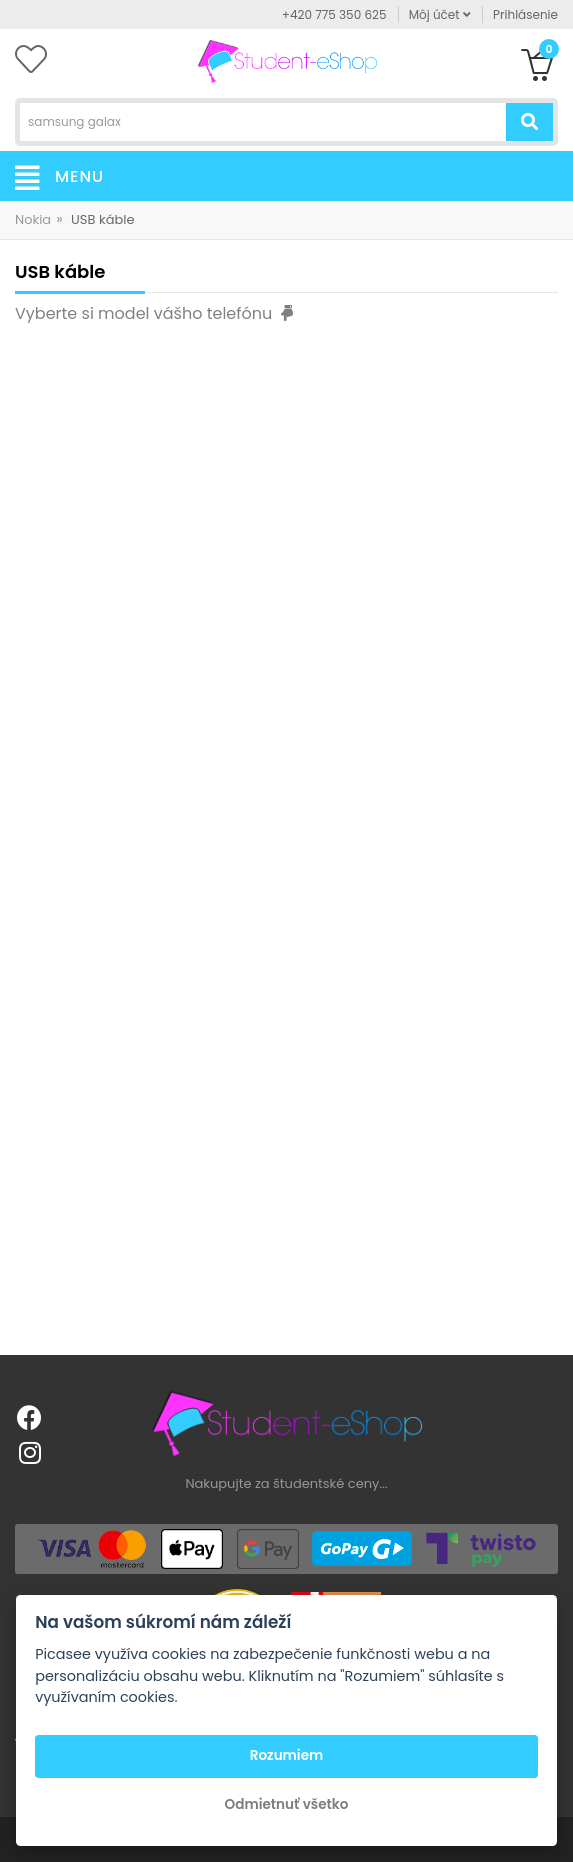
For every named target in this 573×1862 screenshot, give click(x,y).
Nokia (33, 219)
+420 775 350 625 (334, 14)
